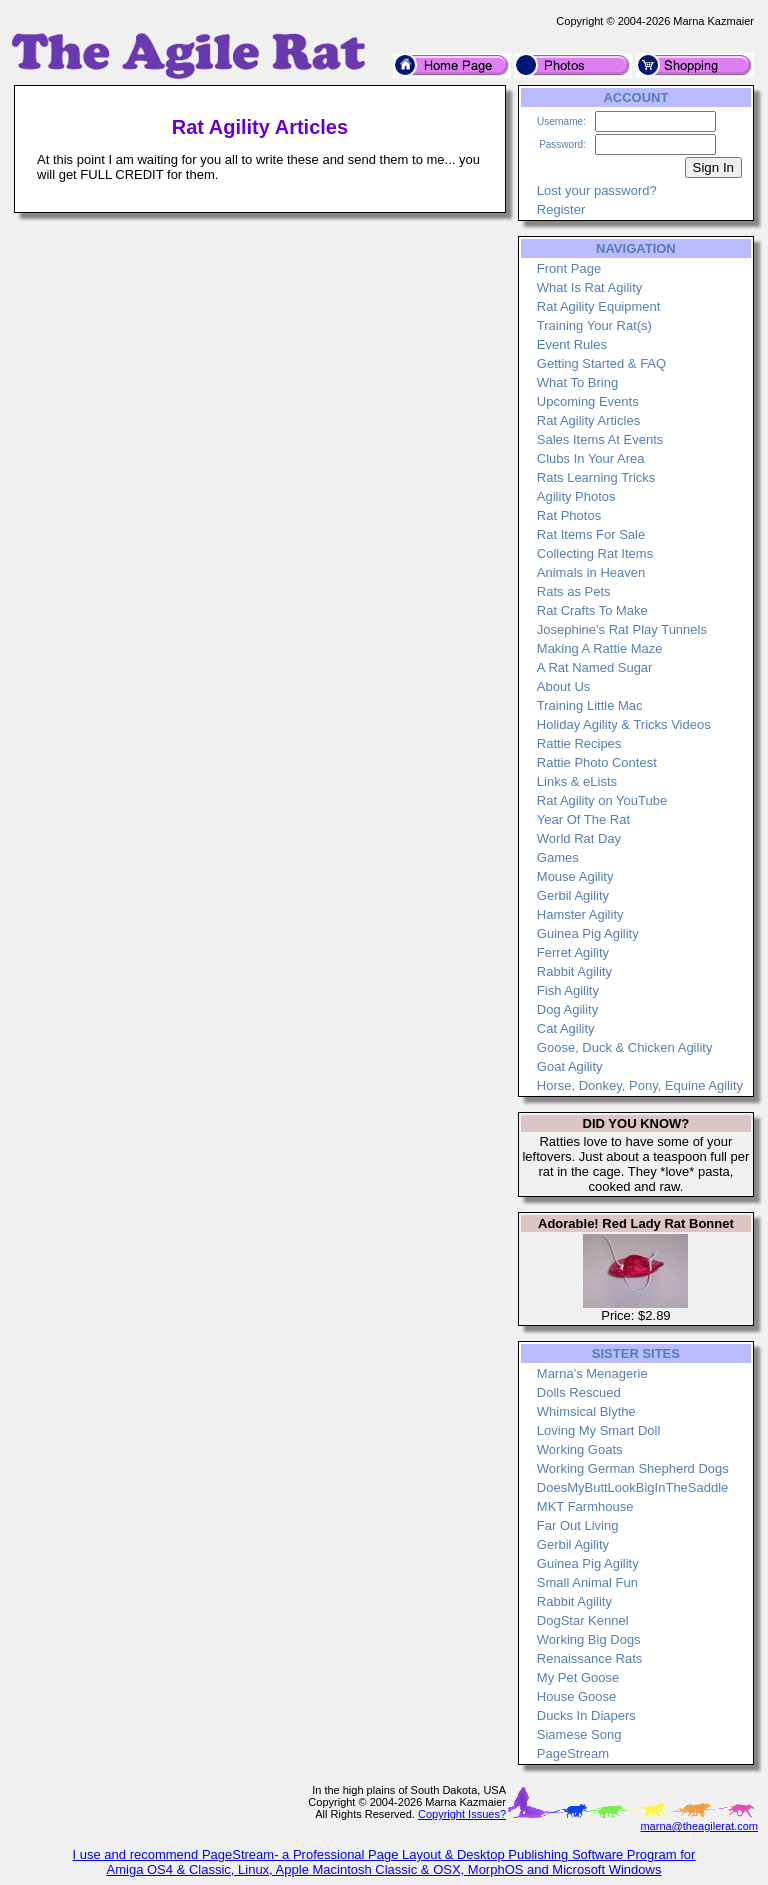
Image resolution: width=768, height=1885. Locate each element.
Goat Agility (570, 1066)
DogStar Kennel (583, 1620)
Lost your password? (597, 190)
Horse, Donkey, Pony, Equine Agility (640, 1085)
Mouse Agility (575, 876)
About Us (563, 686)
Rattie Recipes (579, 743)
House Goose (577, 1696)
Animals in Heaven (591, 572)
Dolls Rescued (579, 1392)
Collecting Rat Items (595, 553)
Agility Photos (576, 496)
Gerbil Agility (573, 895)
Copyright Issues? (462, 1814)
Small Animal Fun (587, 1582)
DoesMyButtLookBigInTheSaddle (633, 1487)
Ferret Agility (573, 952)
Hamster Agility (580, 914)
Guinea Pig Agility (588, 933)
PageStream (573, 1753)
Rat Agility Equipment (599, 306)
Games (558, 857)
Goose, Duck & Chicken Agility (625, 1047)
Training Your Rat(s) (594, 325)
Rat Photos (569, 515)
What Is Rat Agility (589, 287)
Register (561, 209)
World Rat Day (579, 838)
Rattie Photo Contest (597, 762)
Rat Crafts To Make (592, 610)
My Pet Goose (578, 1677)
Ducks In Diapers (586, 1715)
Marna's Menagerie (592, 1373)
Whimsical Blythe (586, 1411)
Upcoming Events (588, 401)
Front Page (569, 268)
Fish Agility (568, 990)
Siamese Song (579, 1734)
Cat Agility (566, 1028)
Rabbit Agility (574, 971)
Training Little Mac (590, 705)
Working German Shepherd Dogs (633, 1468)
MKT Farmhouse (585, 1506)
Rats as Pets (574, 591)
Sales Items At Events (600, 439)
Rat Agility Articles (588, 420)
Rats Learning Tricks (596, 477)
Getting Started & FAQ (601, 363)
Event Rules (572, 344)
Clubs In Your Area (591, 458)
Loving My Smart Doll (599, 1430)
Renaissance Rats (590, 1658)
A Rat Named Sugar (595, 667)
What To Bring (577, 382)
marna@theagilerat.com (699, 1826)
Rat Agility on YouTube (602, 800)
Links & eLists (577, 781)
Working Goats (580, 1449)
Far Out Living (578, 1525)
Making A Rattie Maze (600, 648)
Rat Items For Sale (591, 534)
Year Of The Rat (583, 819)
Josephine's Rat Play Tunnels (622, 629)
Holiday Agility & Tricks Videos (624, 724)
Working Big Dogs (589, 1639)
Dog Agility (567, 1009)
